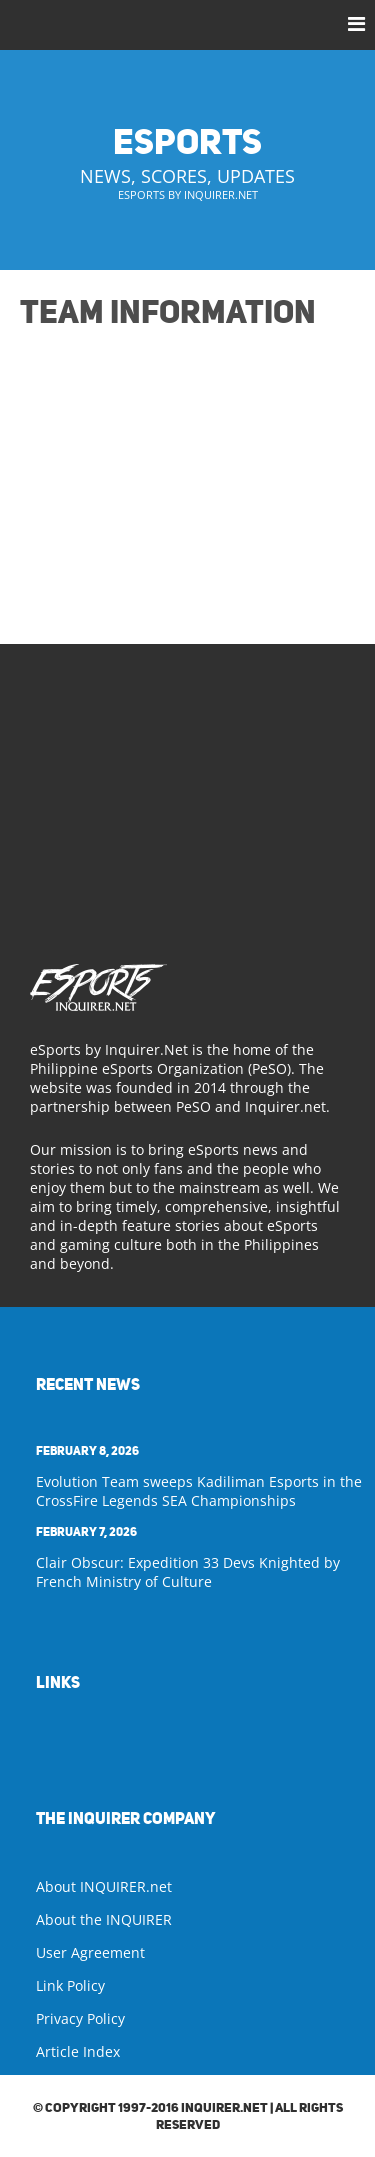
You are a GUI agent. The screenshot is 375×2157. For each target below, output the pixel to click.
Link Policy (70, 1985)
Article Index (78, 2051)
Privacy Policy (80, 2018)
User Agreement (90, 1952)
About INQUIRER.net (104, 1886)
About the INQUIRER (104, 1919)
